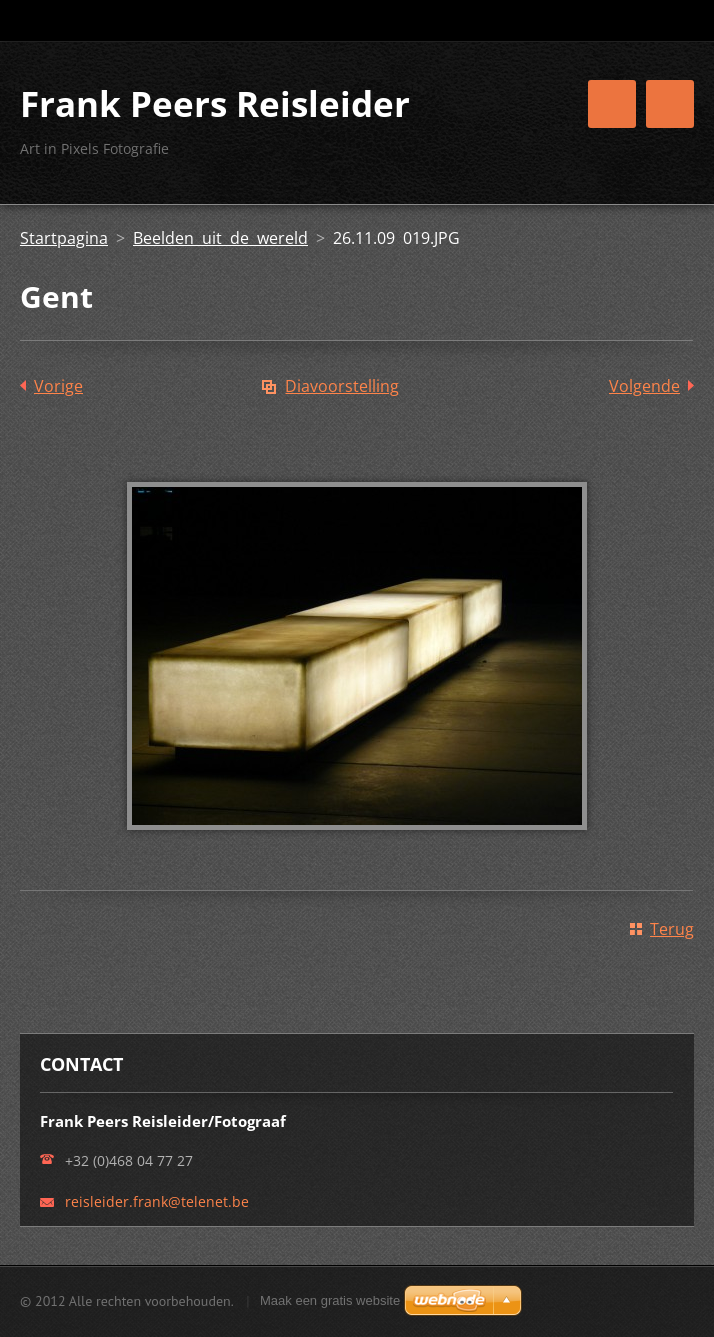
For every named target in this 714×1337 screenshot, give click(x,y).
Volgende (644, 386)
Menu (670, 104)
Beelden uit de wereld (220, 238)
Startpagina (64, 238)
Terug (672, 929)
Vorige (58, 386)
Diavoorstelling (342, 386)
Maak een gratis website (330, 1300)
